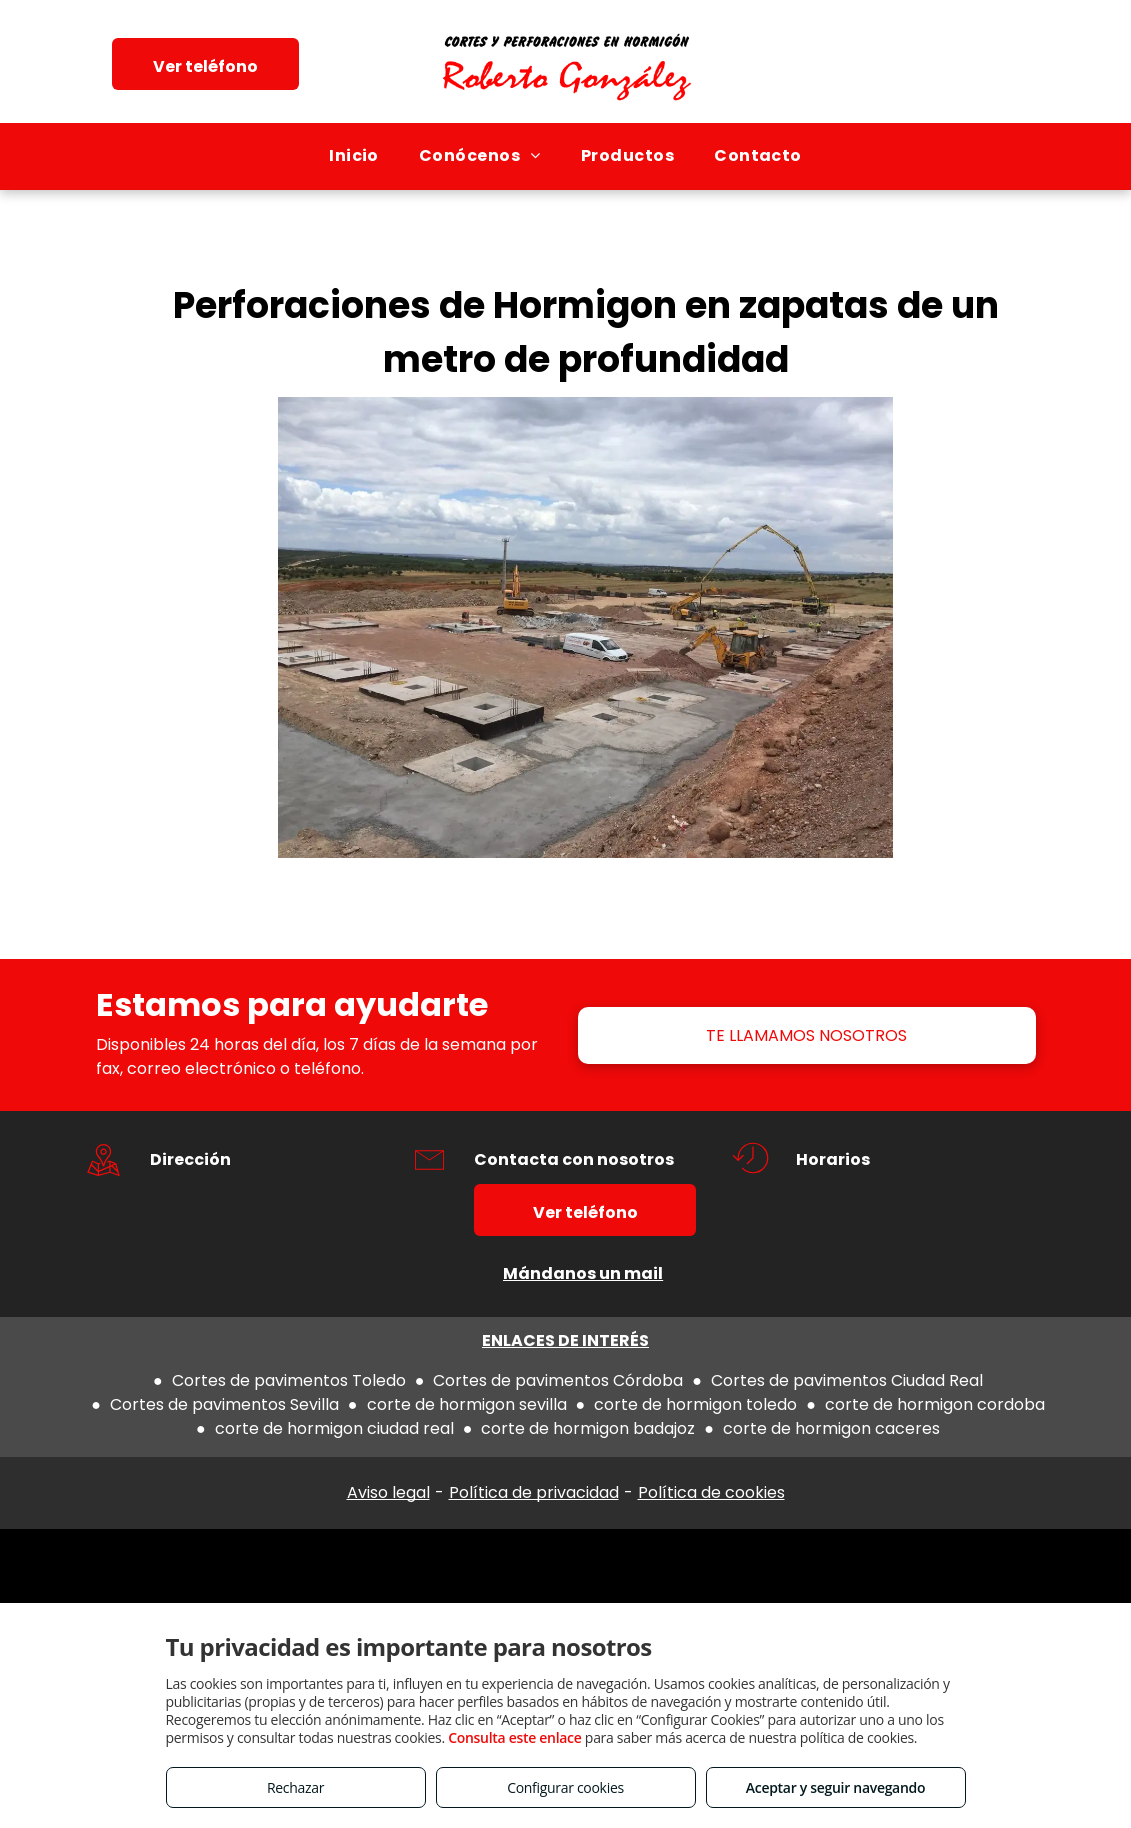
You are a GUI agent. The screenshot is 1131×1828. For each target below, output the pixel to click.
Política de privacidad (534, 1492)
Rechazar (295, 1787)
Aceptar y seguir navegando (835, 1787)
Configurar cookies (565, 1787)
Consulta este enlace (514, 1737)
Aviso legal (388, 1492)
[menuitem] (354, 156)
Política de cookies (711, 1492)
